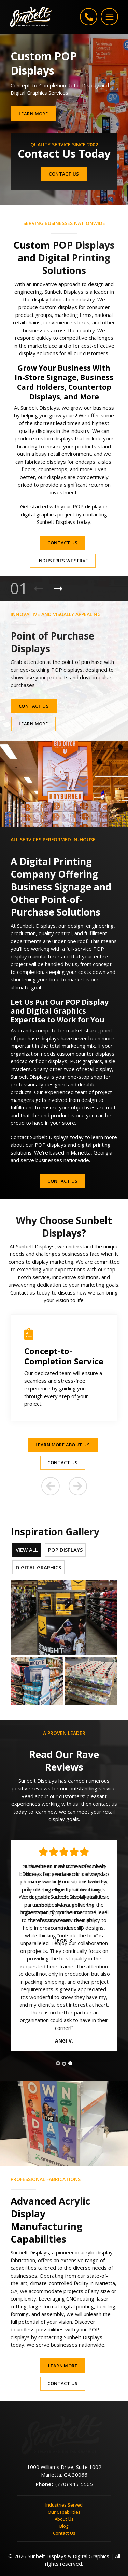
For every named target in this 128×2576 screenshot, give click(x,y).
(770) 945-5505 (74, 2451)
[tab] (58, 2069)
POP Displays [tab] (65, 1549)
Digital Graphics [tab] (38, 1567)
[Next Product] (58, 588)
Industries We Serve (62, 560)
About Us (64, 2485)
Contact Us (64, 174)
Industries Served (64, 2471)
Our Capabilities (64, 2478)
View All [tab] (27, 1549)
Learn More (33, 114)
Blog (64, 2492)
